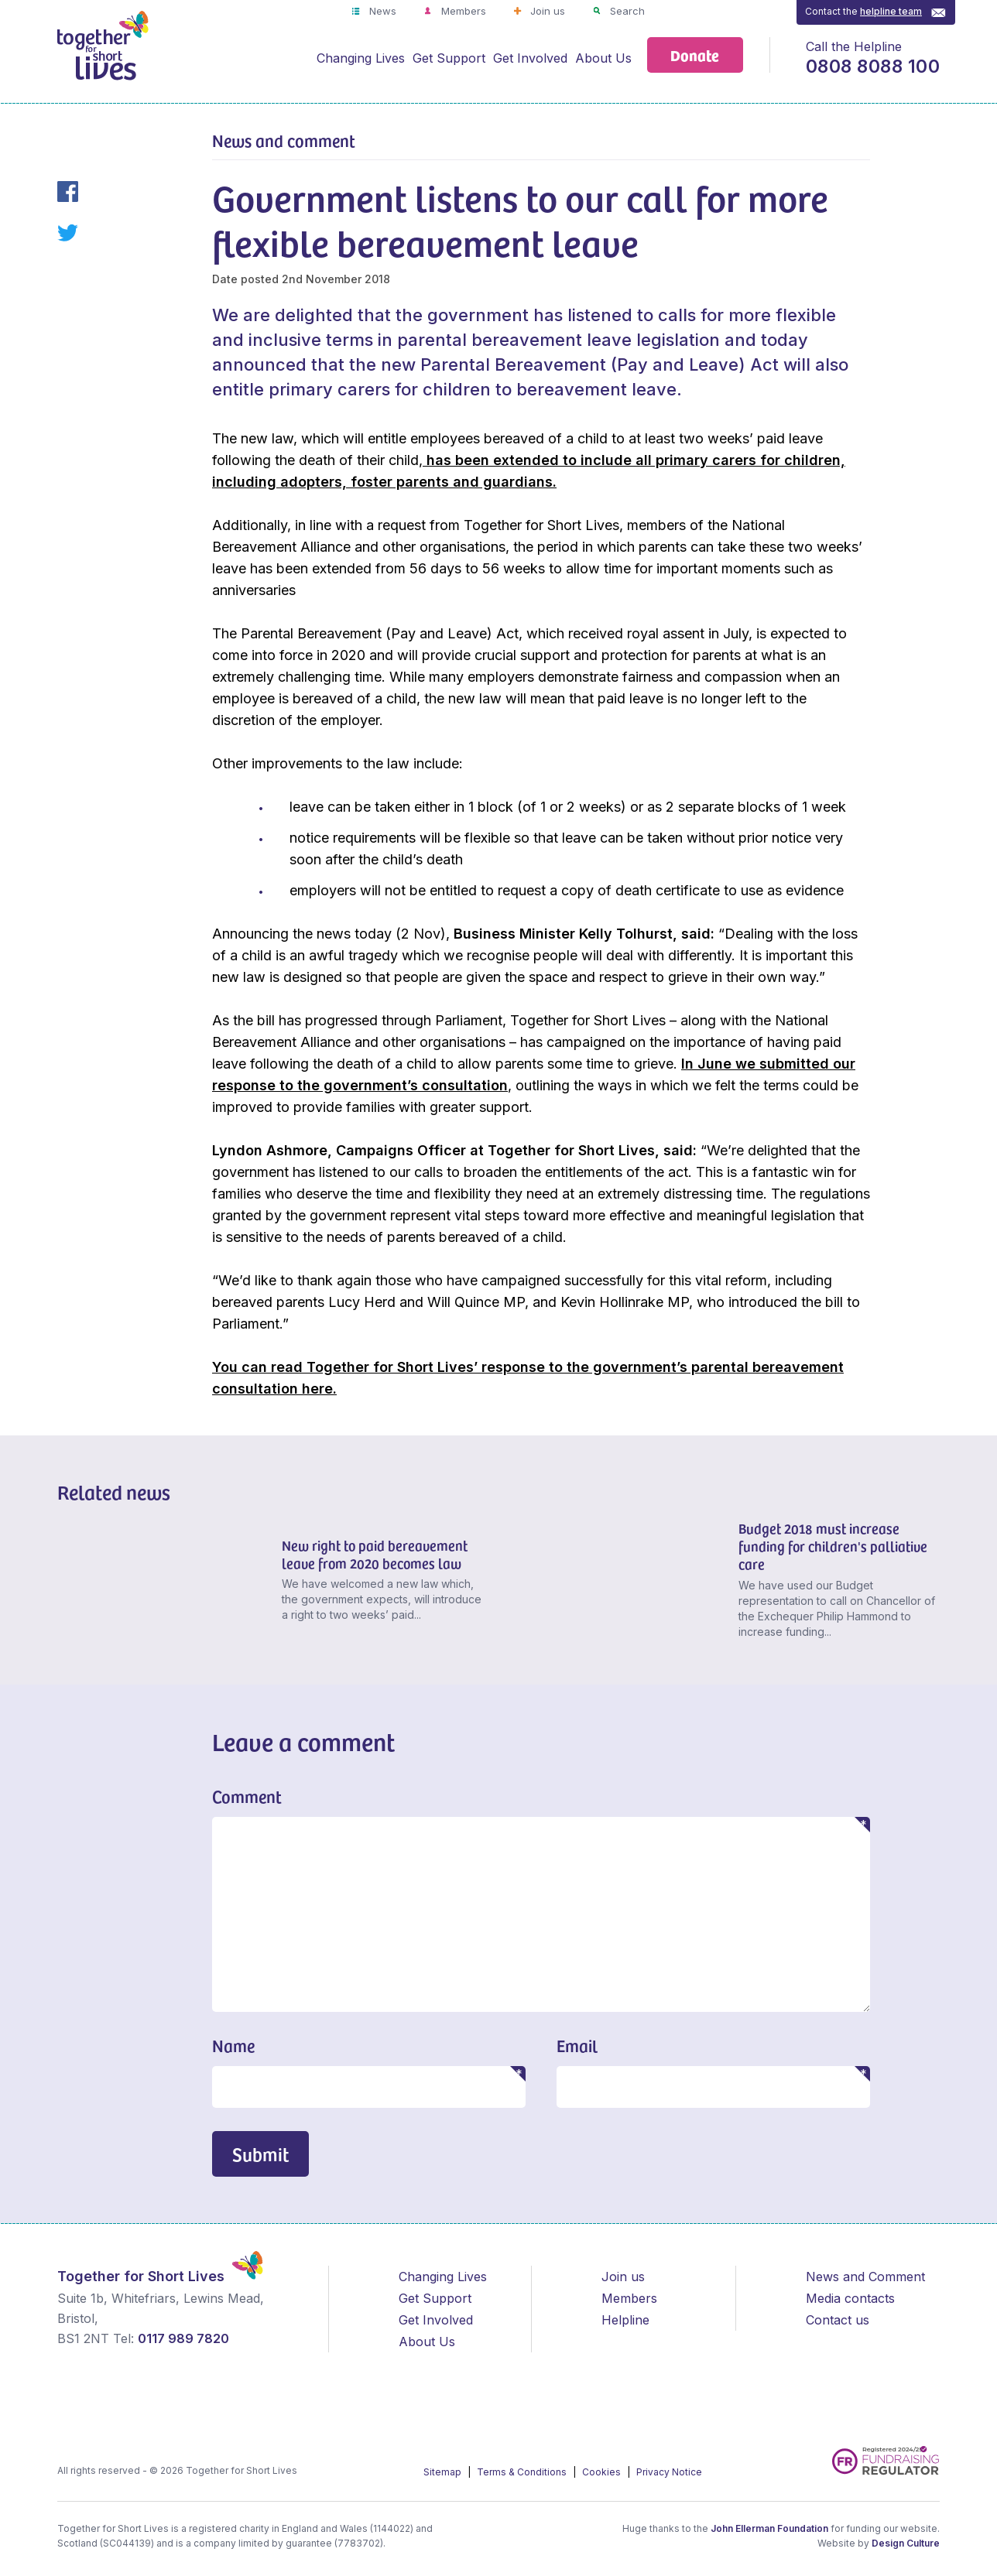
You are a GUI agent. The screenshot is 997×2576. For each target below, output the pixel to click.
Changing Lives (361, 58)
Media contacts (850, 2298)
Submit (260, 2154)
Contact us (837, 2320)
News (381, 11)
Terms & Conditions (523, 2472)
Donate (694, 54)
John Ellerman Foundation (769, 2528)
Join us (546, 11)
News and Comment (865, 2276)
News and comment (283, 140)
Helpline (625, 2320)
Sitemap (443, 2472)
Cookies (602, 2472)
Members (462, 11)
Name (233, 2045)
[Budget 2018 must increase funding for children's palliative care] (620, 1583)
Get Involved (530, 58)
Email (577, 2045)
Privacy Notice (669, 2472)
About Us (603, 58)
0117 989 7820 (183, 2338)
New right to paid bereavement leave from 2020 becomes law (375, 1553)
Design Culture (906, 2543)
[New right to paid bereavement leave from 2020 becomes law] (163, 1583)
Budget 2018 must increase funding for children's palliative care (832, 1545)
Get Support (449, 58)
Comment (247, 1796)
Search (626, 11)
